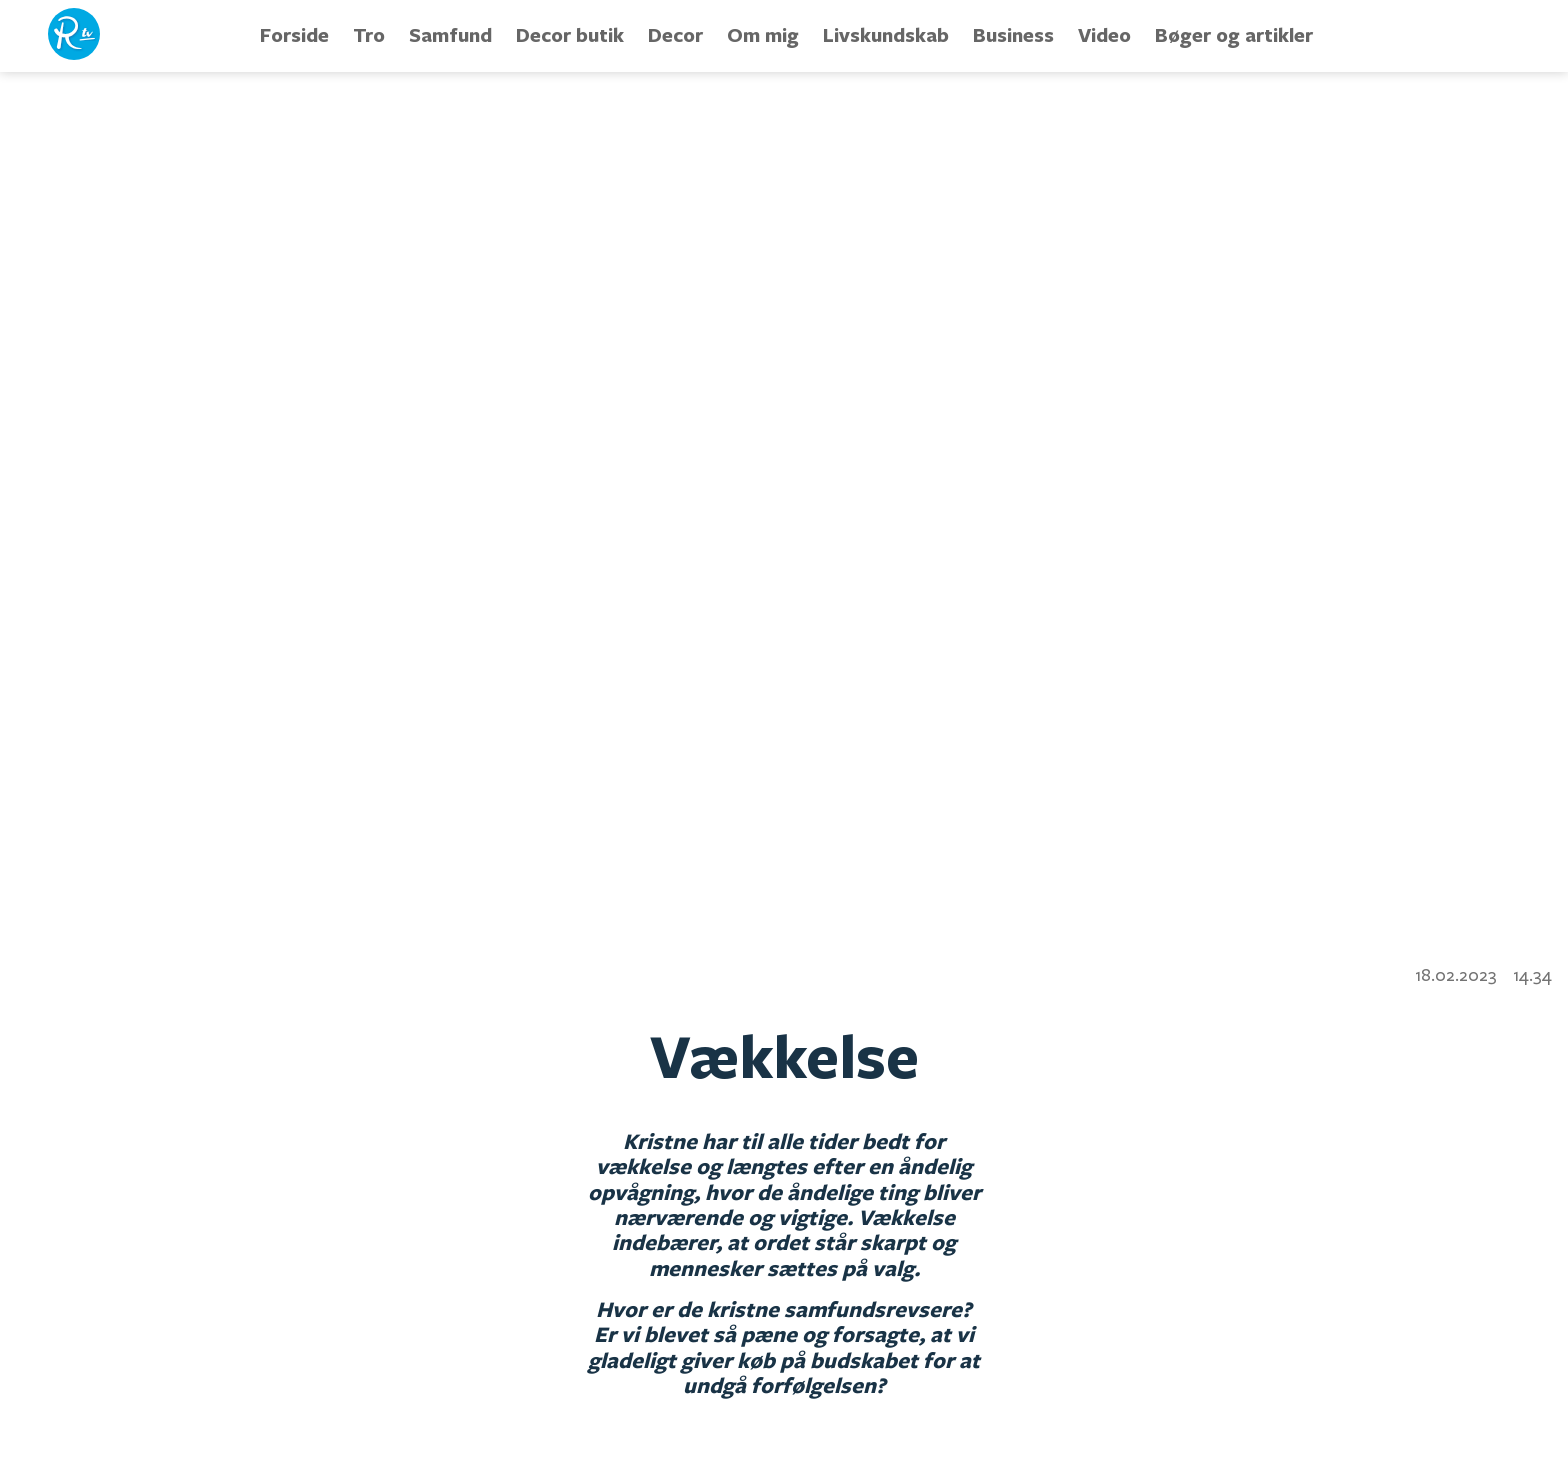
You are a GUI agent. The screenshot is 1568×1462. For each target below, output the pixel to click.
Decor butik (570, 34)
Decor (675, 34)
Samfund (450, 34)
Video (1104, 34)
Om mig (763, 34)
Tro (369, 34)
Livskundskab (886, 34)
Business (1013, 34)
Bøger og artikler (1234, 34)
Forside (294, 34)
